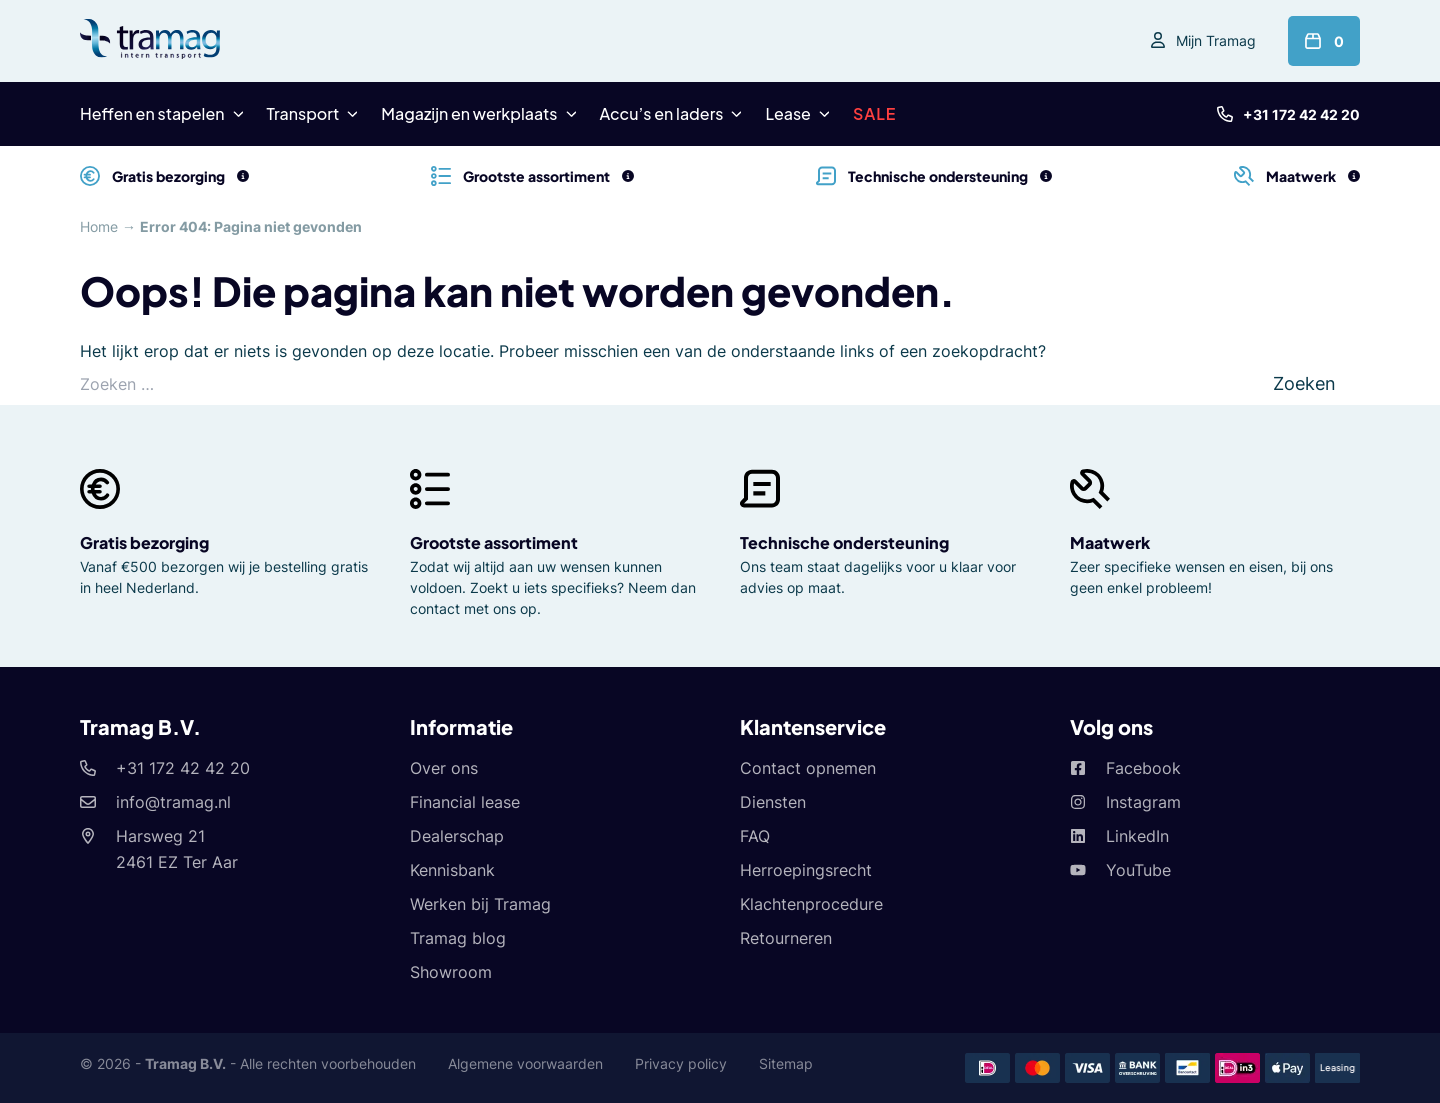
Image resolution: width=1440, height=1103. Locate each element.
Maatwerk (1110, 542)
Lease (787, 113)
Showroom (451, 972)
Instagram (1143, 802)
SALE (875, 113)
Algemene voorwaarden (525, 1063)
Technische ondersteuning (844, 542)
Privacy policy (681, 1063)
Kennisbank (452, 870)
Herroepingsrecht (806, 870)
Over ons (444, 768)
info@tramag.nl (173, 802)
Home (99, 226)
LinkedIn (1137, 836)
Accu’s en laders (662, 113)
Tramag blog (458, 938)
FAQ (755, 836)
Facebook (1143, 768)
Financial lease (465, 802)
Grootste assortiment (494, 542)
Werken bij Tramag (480, 904)
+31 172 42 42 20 (1301, 114)
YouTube (1138, 870)
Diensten (773, 802)
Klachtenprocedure (811, 904)
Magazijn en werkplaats (469, 113)
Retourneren (786, 938)
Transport (303, 113)
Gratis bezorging (144, 542)
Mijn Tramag (1216, 40)
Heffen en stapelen (152, 113)
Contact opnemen (808, 768)
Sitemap (786, 1063)
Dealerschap (457, 836)
